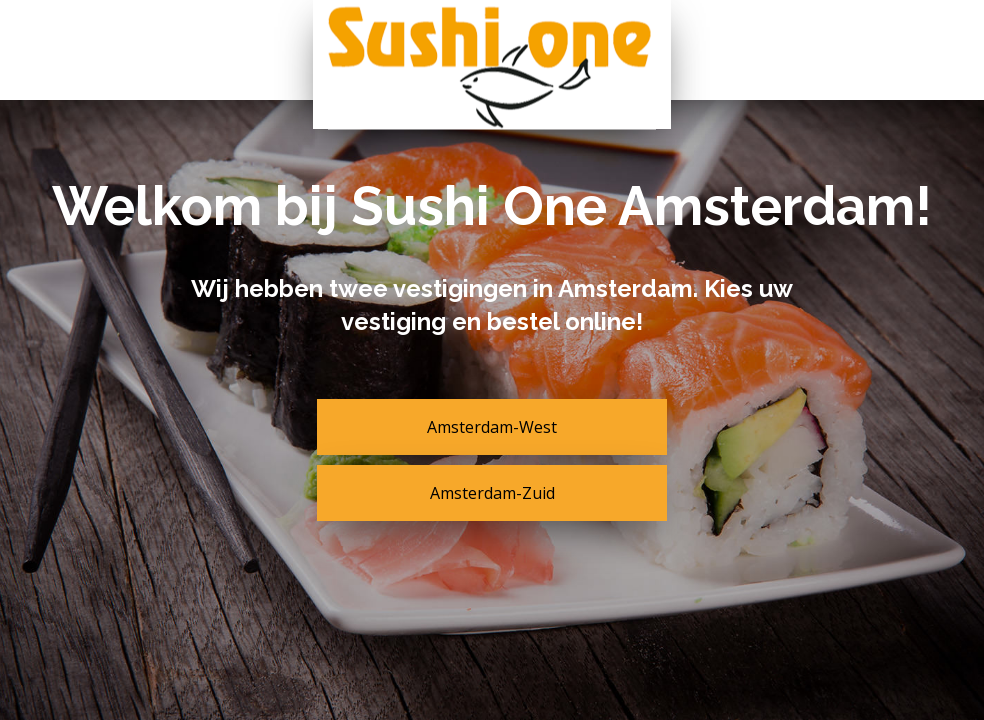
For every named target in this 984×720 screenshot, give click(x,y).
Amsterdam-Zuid (492, 493)
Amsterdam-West (492, 427)
